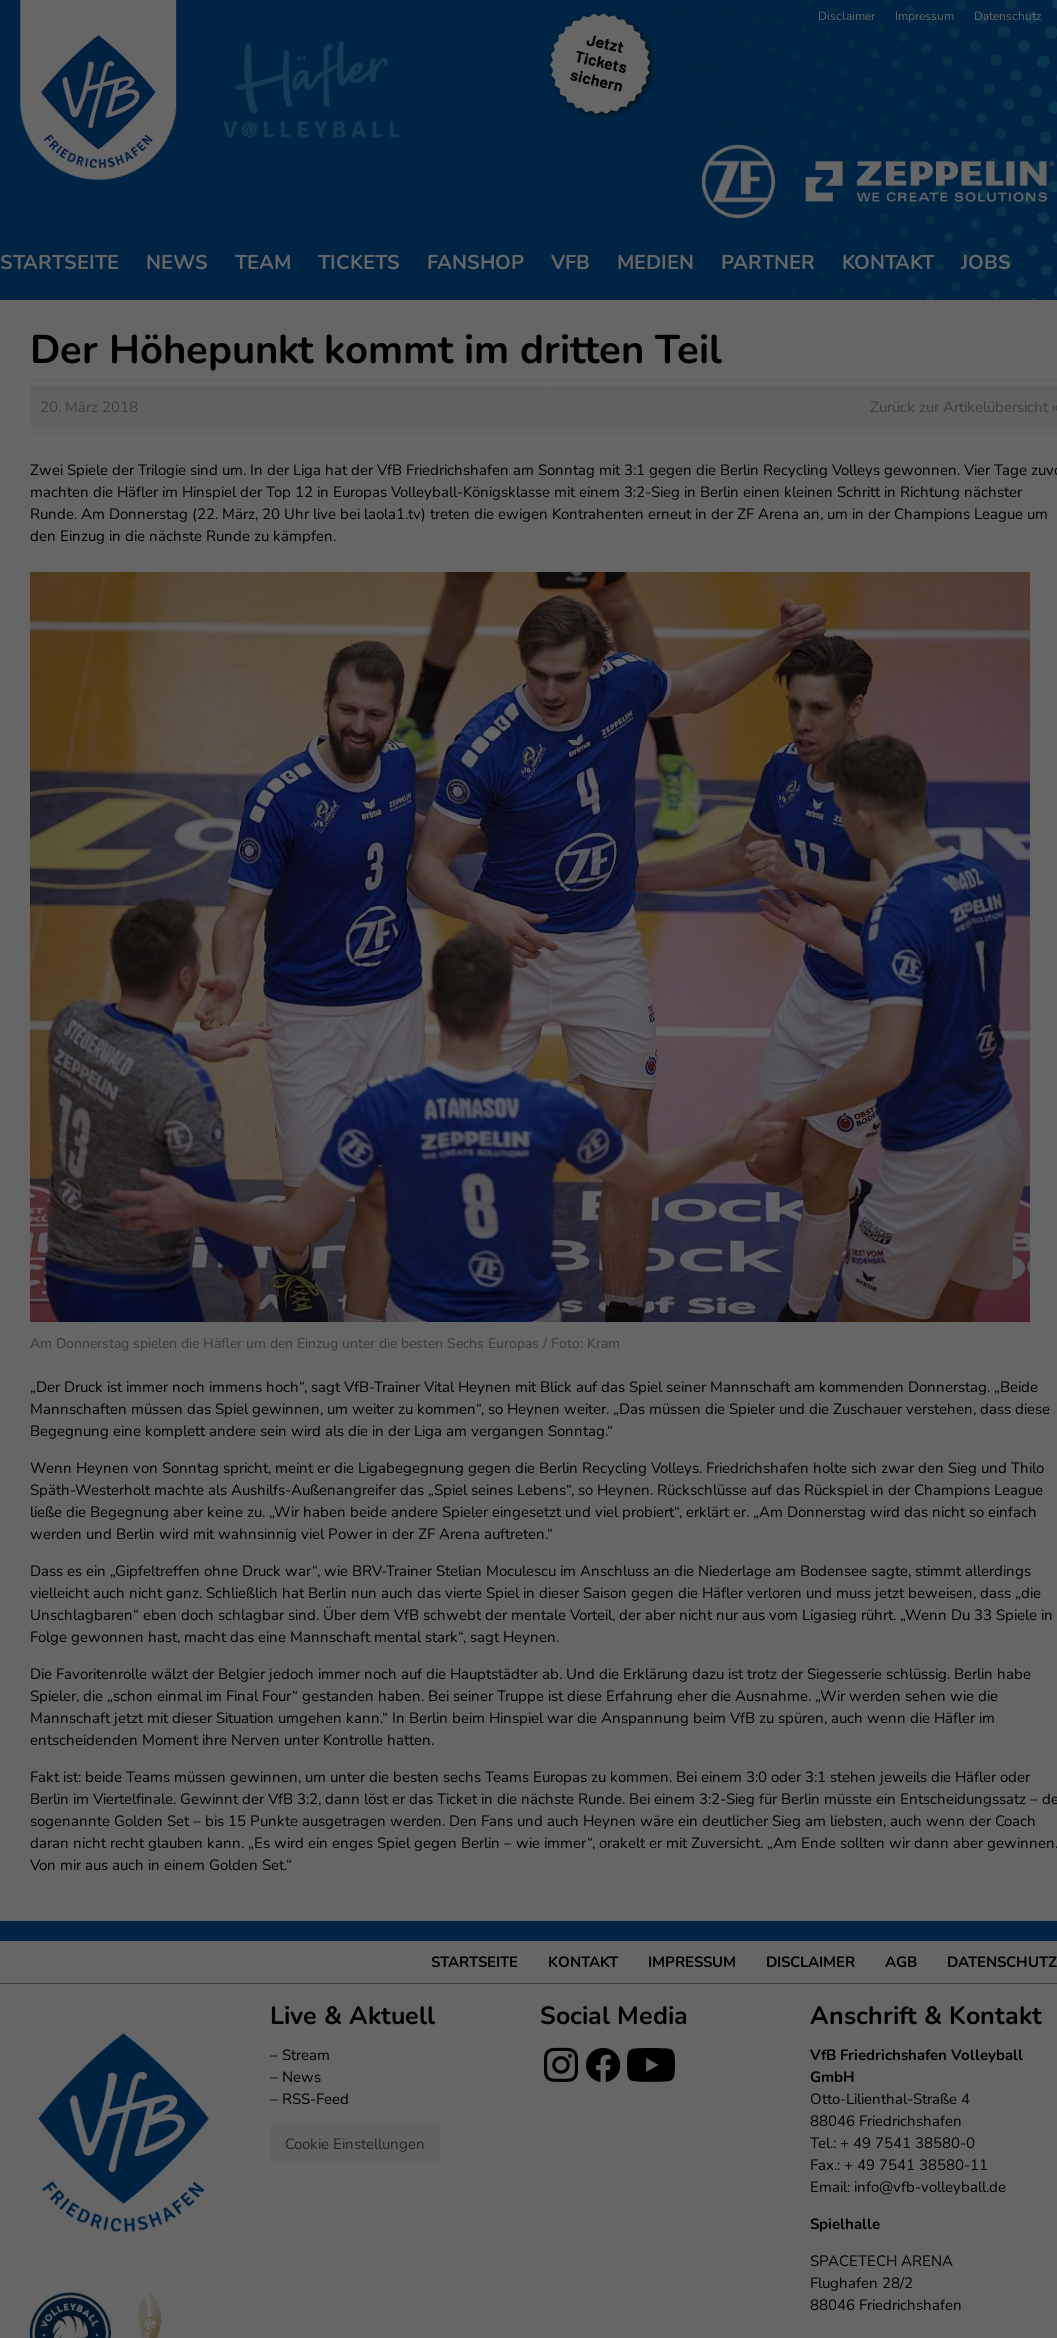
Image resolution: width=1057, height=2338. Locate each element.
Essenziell (313, 273)
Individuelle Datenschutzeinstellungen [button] (528, 461)
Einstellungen (311, 227)
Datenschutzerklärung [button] (539, 504)
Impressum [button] (630, 504)
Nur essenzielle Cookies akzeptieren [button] (529, 402)
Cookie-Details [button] (437, 504)
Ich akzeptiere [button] (528, 344)
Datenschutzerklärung (426, 207)
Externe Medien (713, 273)
